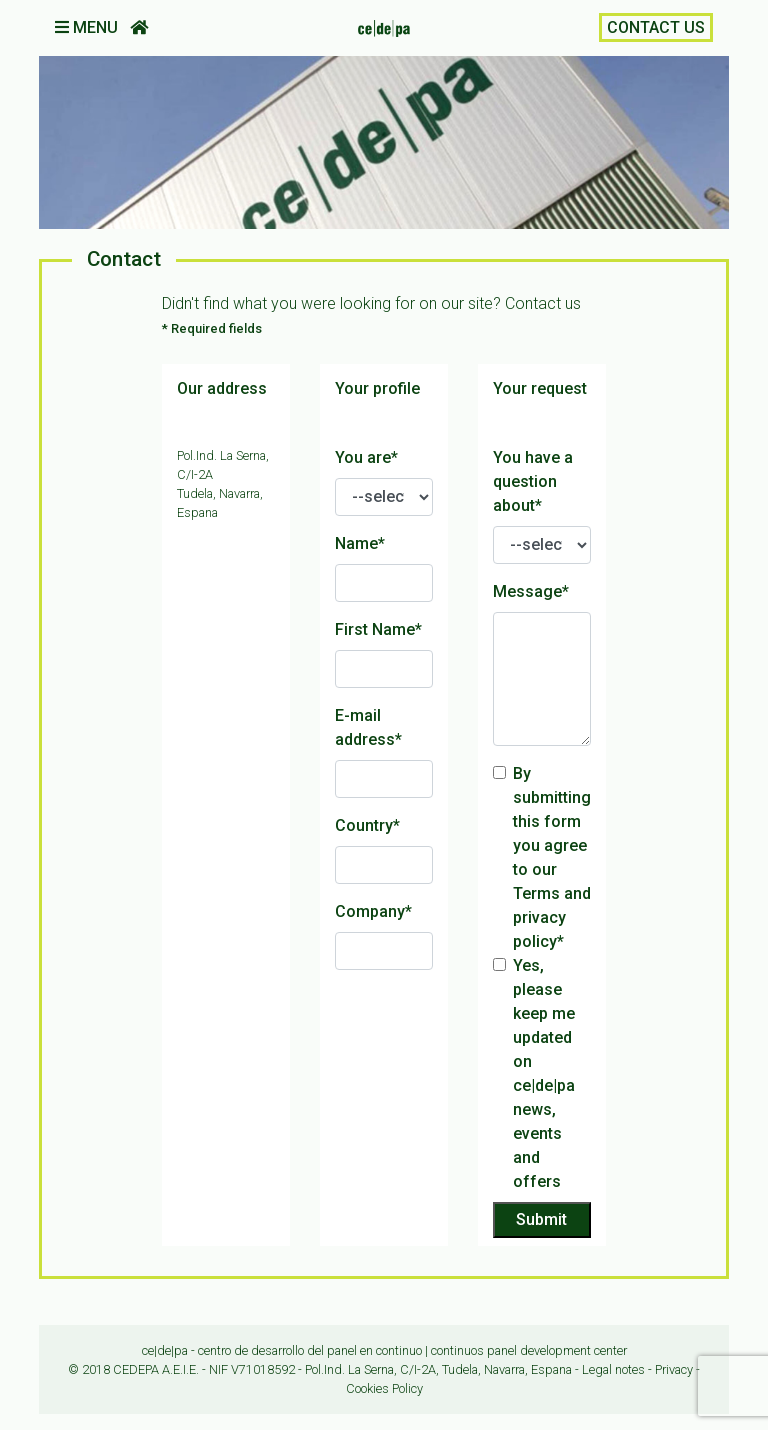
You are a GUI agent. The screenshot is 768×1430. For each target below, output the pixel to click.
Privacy (674, 1369)
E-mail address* (368, 727)
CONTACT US (656, 27)
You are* (366, 457)
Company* (373, 911)
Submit (541, 1219)
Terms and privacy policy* (552, 917)
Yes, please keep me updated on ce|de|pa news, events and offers (544, 1073)
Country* (367, 825)
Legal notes (613, 1369)
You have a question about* (533, 481)
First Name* (378, 629)
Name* (360, 543)
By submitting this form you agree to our (552, 857)
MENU (88, 27)
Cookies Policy (384, 1388)
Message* (531, 591)
